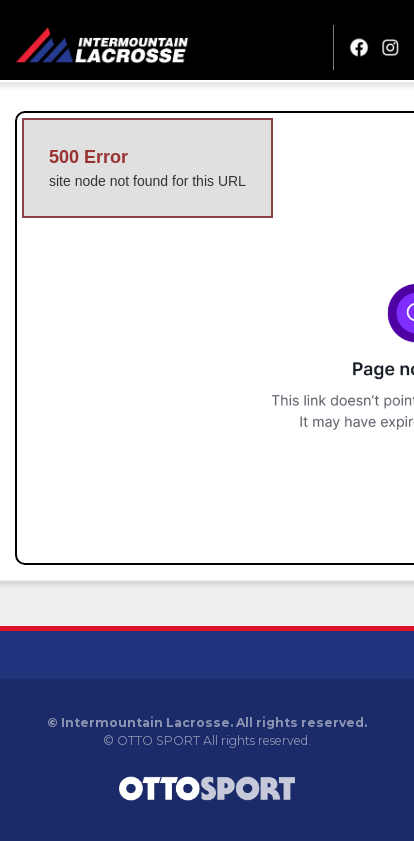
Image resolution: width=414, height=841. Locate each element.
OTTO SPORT (158, 740)
